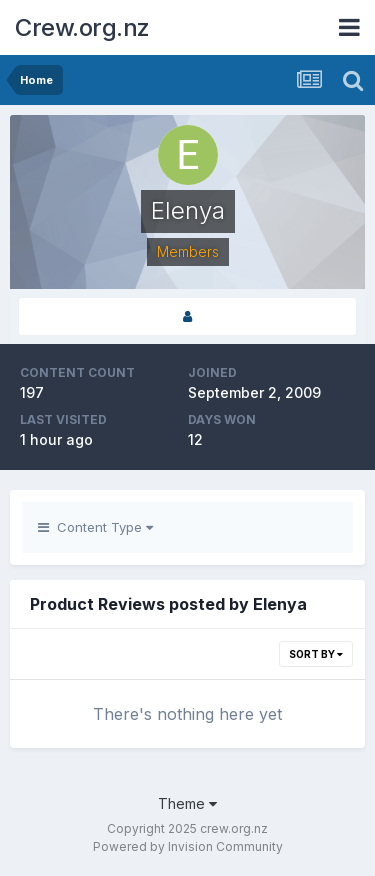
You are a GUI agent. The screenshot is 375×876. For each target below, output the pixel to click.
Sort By (316, 654)
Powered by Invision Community (188, 846)
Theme (187, 803)
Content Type (95, 527)
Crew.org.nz (82, 27)
